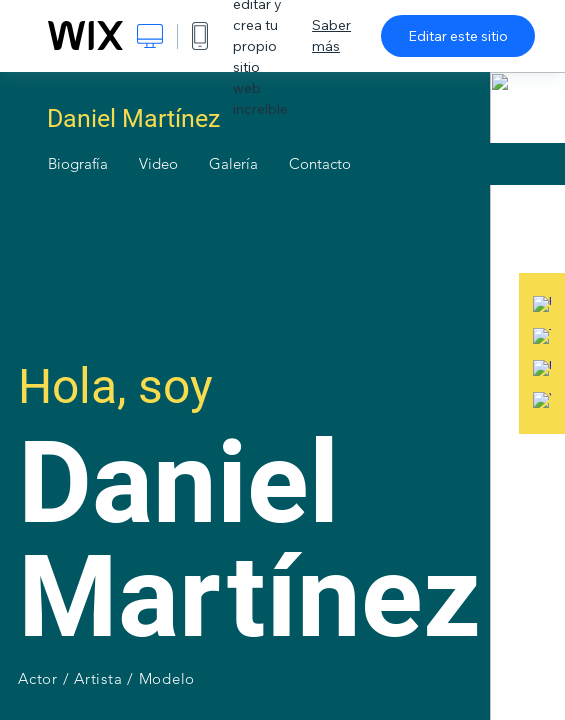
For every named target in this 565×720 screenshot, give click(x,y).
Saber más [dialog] (331, 35)
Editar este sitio (458, 36)
